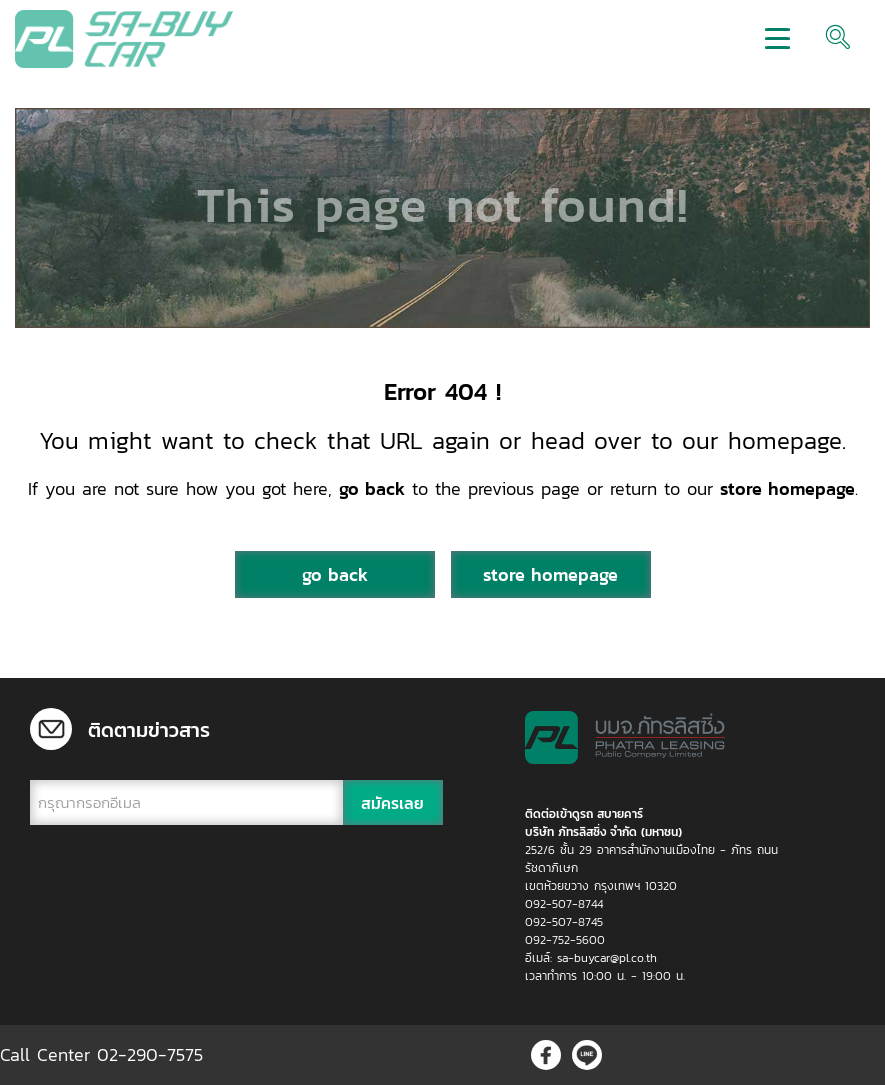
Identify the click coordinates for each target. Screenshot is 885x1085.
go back (372, 488)
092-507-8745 (564, 922)
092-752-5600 (565, 940)
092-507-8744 (564, 904)
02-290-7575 (150, 1054)
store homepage (787, 488)
